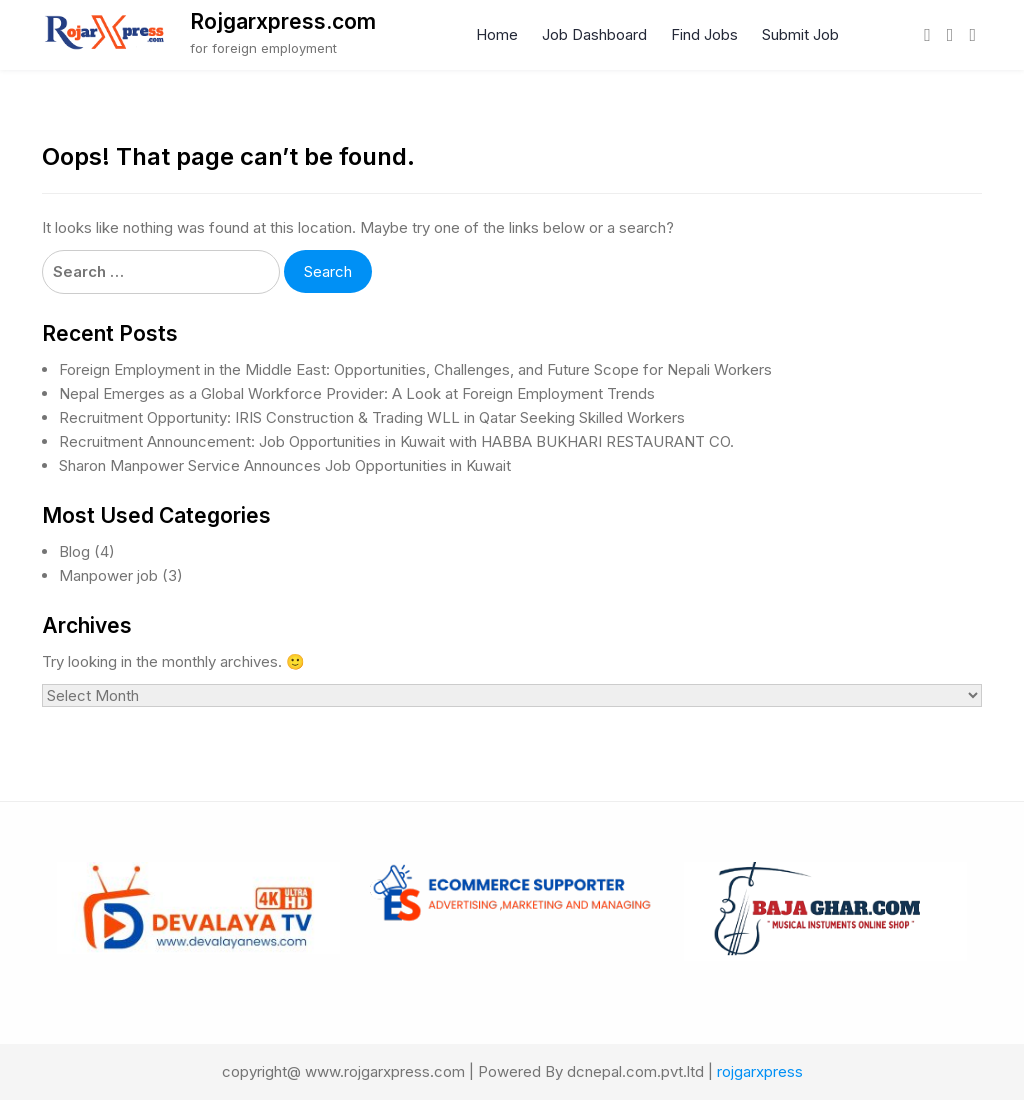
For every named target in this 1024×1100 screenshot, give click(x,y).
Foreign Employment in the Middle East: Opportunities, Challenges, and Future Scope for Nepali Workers (415, 369)
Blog (74, 551)
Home (497, 34)
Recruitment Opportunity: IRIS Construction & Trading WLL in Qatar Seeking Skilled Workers (372, 417)
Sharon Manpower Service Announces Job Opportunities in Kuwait (285, 465)
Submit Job (800, 34)
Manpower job (108, 575)
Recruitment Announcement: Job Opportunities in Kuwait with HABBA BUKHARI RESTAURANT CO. (396, 441)
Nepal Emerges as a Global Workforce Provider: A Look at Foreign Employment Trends (357, 393)
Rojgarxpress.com (283, 21)
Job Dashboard (594, 34)
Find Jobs (704, 34)
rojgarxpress (760, 1071)
